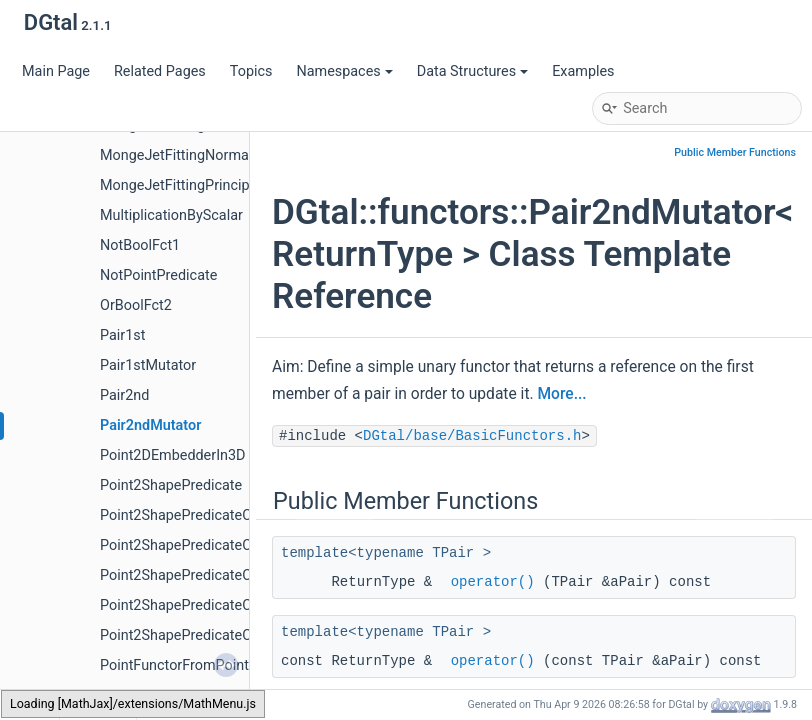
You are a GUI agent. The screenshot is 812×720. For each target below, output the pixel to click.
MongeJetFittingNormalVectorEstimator (228, 155)
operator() (493, 582)
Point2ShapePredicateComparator (209, 515)
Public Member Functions (735, 152)
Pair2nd (124, 395)
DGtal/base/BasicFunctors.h (472, 436)
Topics (251, 71)
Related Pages (160, 71)
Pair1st (122, 335)
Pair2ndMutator (150, 425)
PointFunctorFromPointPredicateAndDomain (242, 665)
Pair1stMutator (148, 365)
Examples (583, 71)
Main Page (56, 71)
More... (561, 394)
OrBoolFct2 (136, 305)
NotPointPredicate (158, 275)
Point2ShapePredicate (171, 485)
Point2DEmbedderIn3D (173, 455)
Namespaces (344, 71)
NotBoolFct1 (140, 245)
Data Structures (472, 71)
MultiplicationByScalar (171, 215)
